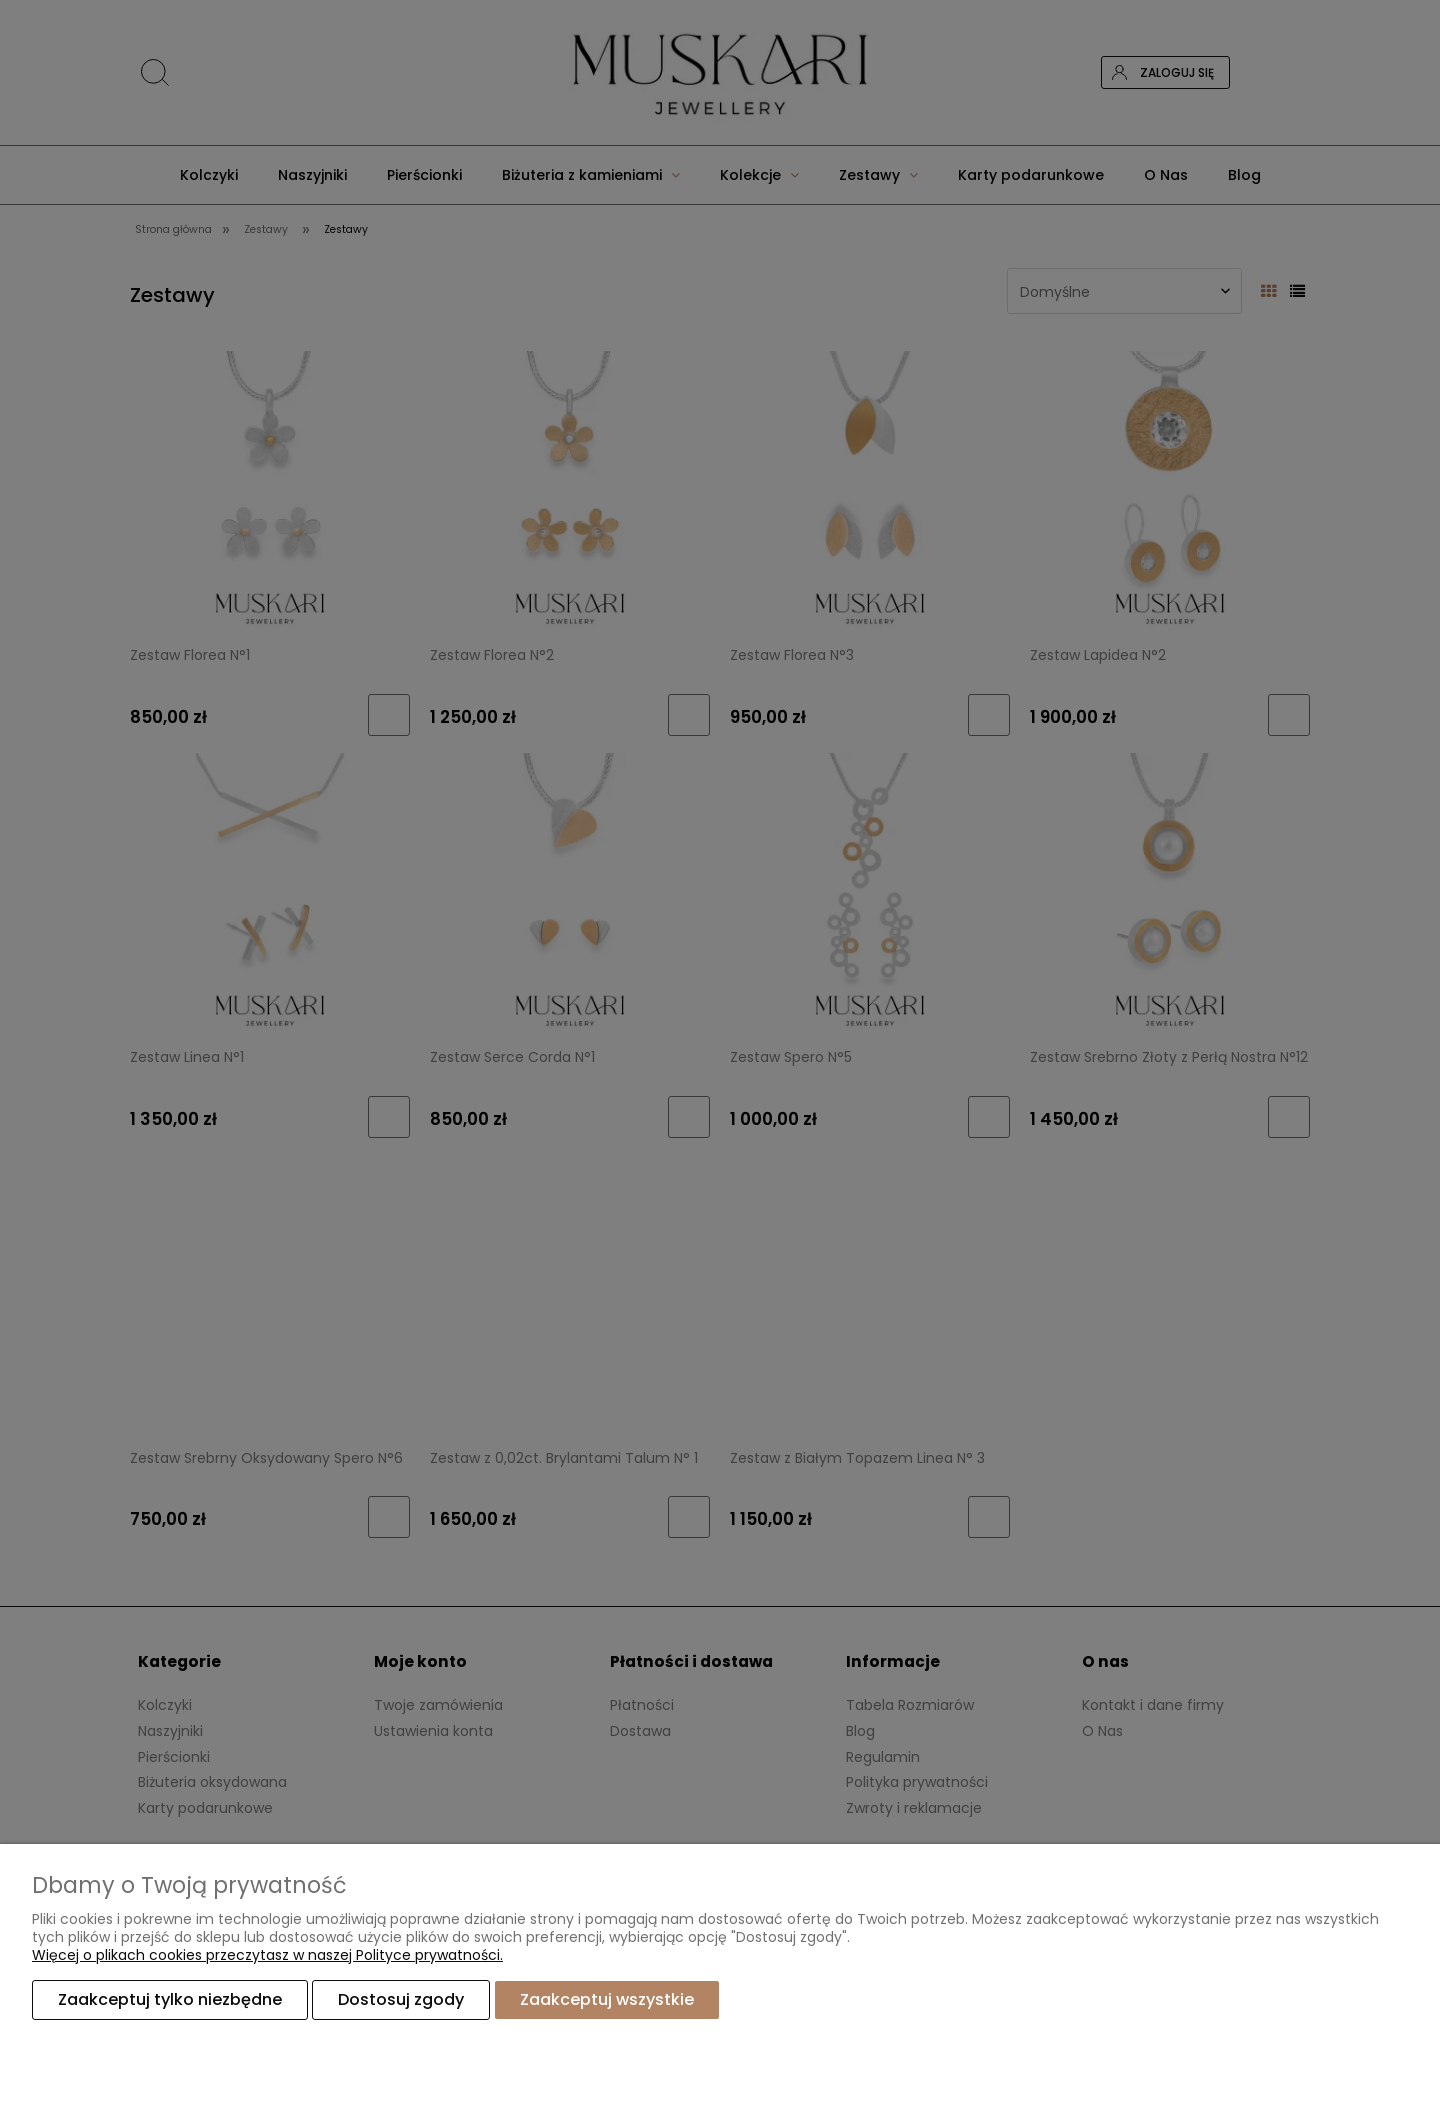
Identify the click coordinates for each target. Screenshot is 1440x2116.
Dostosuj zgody (401, 1999)
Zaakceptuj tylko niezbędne (170, 1999)
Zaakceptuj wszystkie (607, 1999)
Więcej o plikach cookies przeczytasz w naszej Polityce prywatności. (267, 1955)
